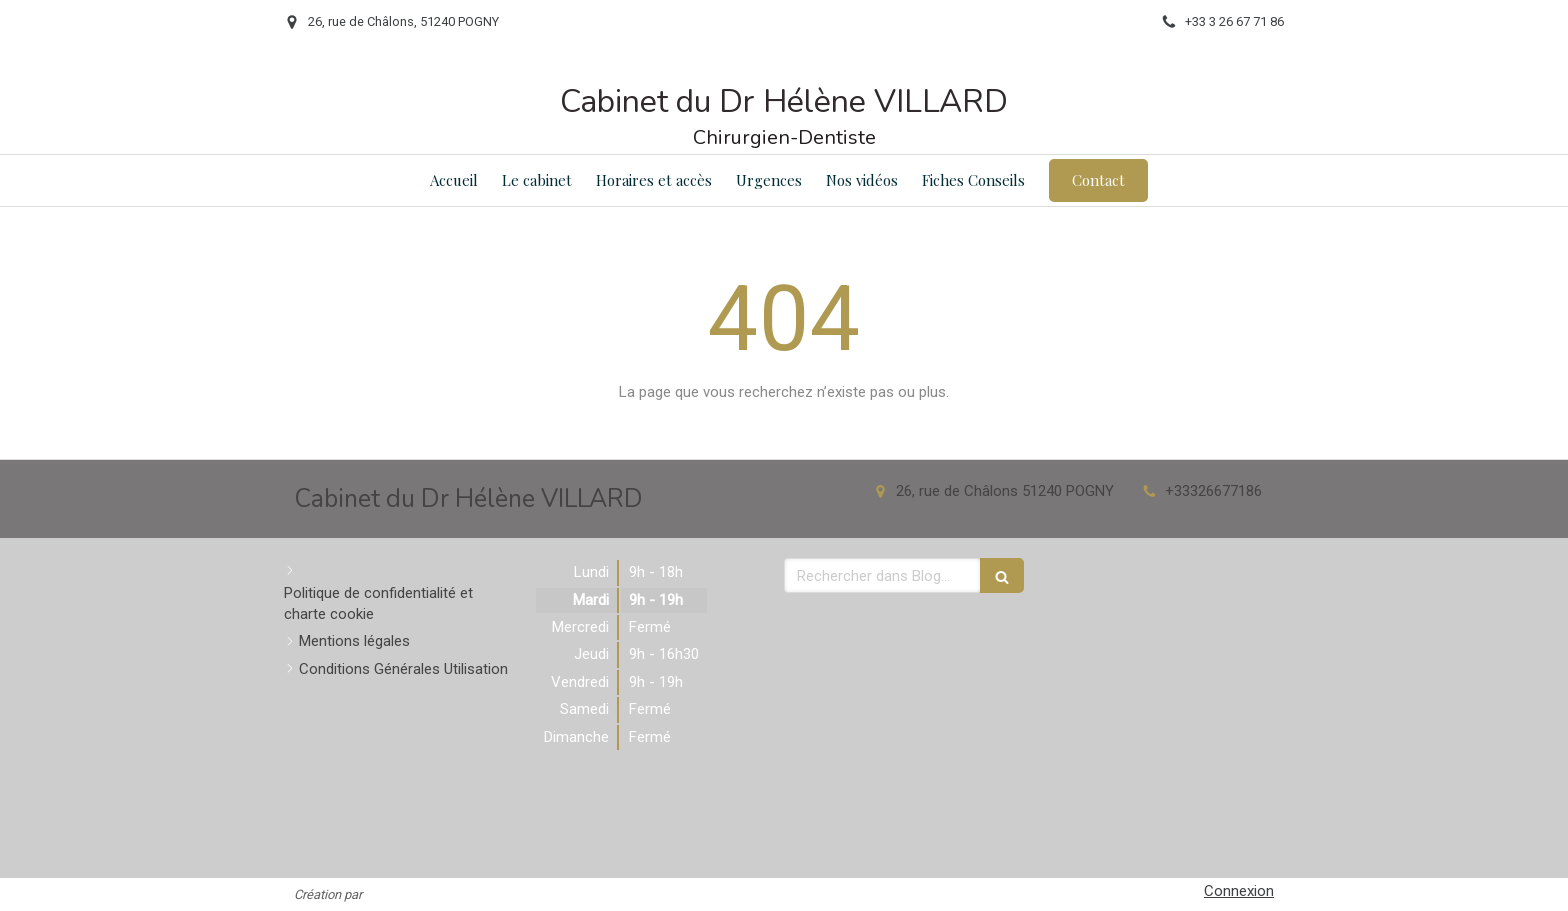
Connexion (1239, 891)
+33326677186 (1213, 491)
